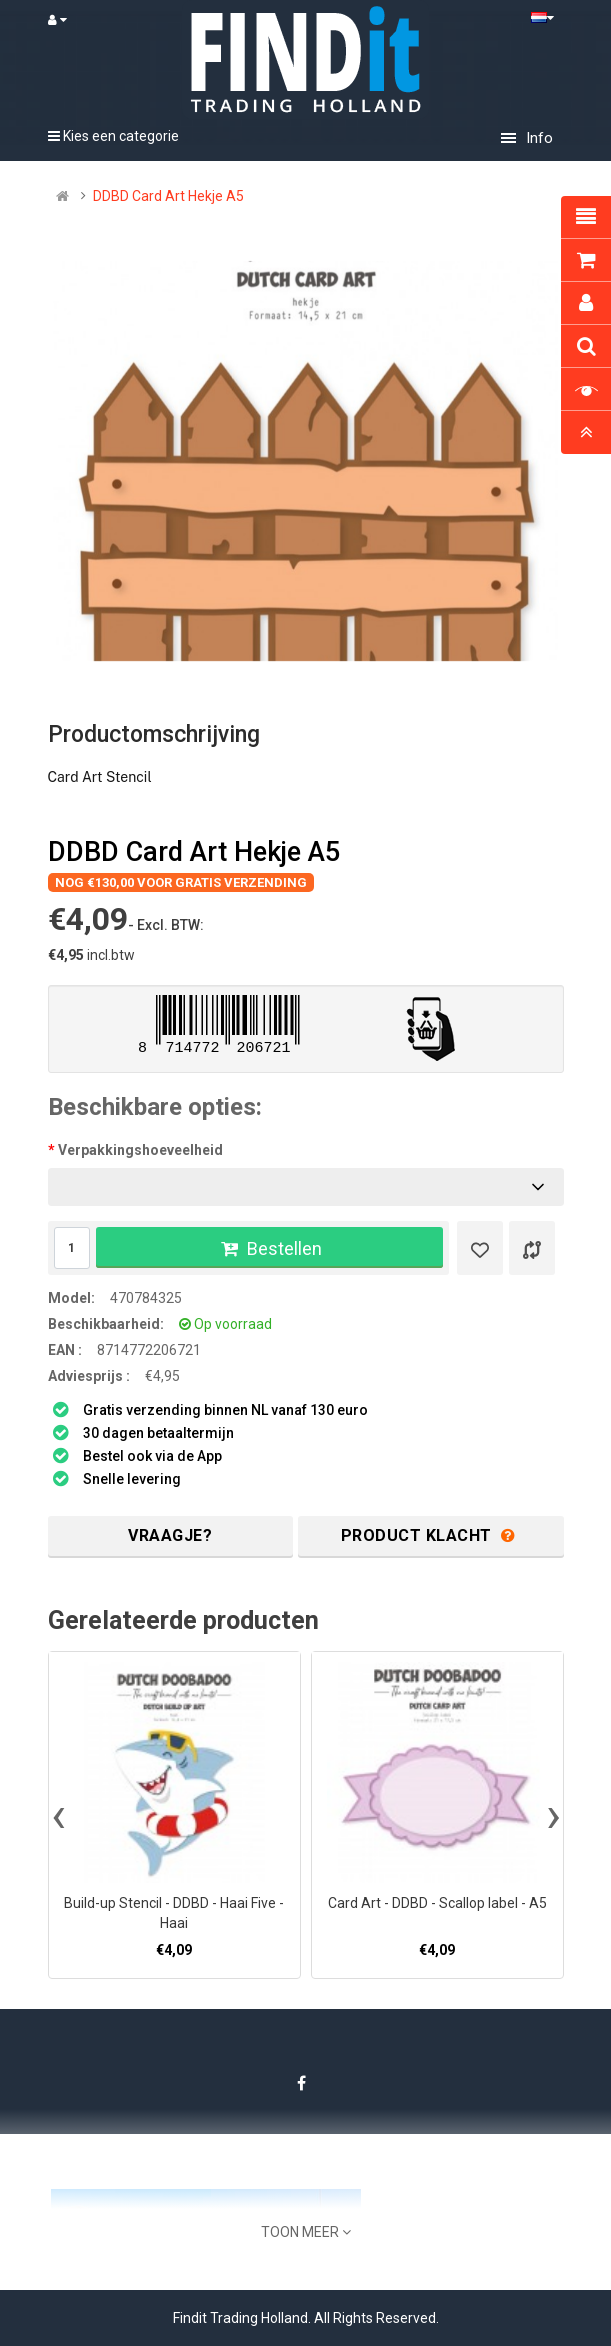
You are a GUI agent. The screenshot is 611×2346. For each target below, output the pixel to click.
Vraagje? (170, 1535)
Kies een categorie (113, 136)
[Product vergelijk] (532, 1248)
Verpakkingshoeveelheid (140, 1150)
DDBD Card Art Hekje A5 (168, 196)
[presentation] (58, 1815)
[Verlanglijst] (480, 1248)
